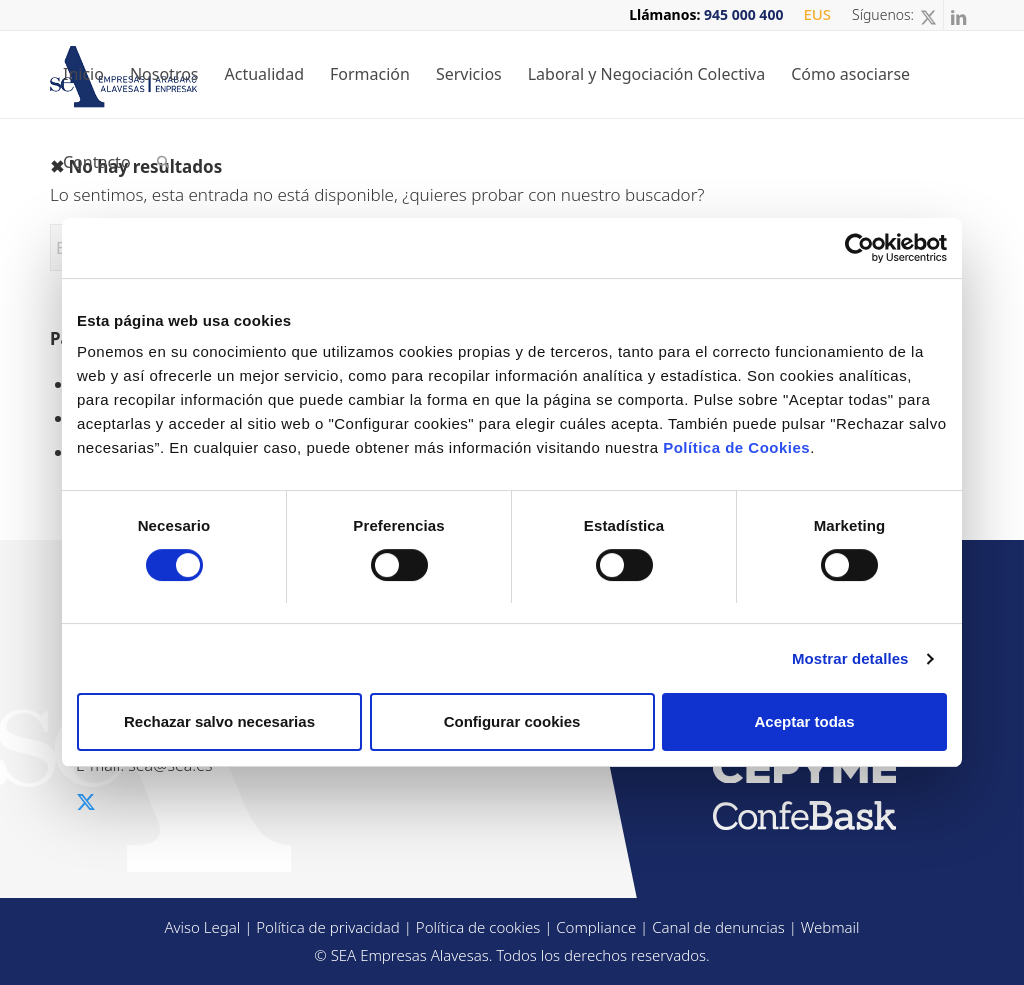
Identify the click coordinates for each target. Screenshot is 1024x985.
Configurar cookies (512, 721)
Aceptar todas (804, 721)
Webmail (830, 927)
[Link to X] (928, 15)
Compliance (596, 927)
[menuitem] (812, 15)
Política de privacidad (328, 927)
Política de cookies (478, 927)
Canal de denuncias (718, 927)
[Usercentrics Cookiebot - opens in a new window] (859, 248)
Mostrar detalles (850, 658)
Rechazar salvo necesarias (219, 721)
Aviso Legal (202, 927)
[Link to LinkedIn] (959, 15)
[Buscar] (163, 162)
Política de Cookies (736, 447)
